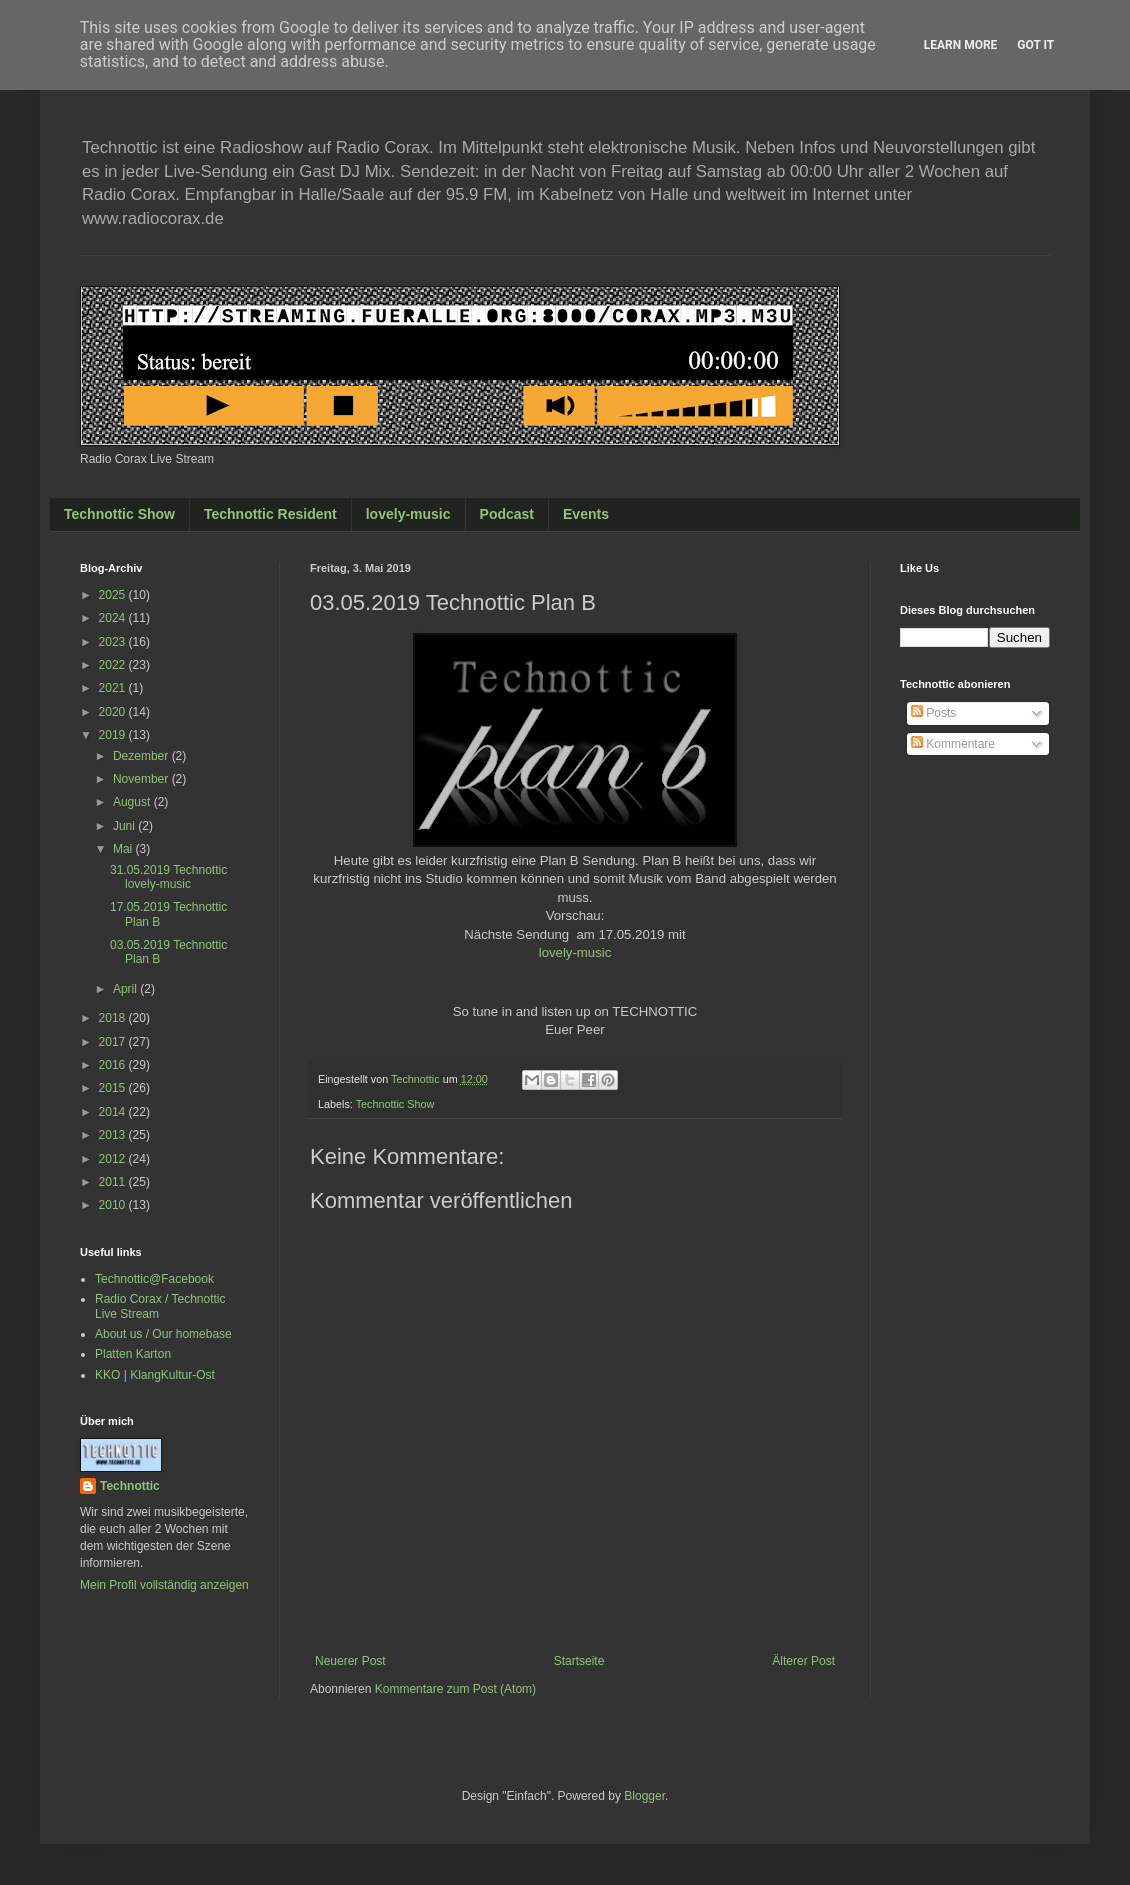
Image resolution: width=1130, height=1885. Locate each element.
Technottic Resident (270, 514)
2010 (114, 1205)
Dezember (142, 756)
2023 (114, 642)
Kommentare (953, 744)
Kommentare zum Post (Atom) (455, 1689)
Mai (124, 849)
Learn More (961, 45)
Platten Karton (133, 1354)
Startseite (579, 1661)
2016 (114, 1065)
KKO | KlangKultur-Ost (155, 1375)
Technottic (130, 1486)
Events (586, 514)
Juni (125, 826)
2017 (114, 1042)
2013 (114, 1135)
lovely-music (408, 514)
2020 (114, 712)
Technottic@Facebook (154, 1279)
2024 (114, 618)
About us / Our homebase (163, 1334)
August (133, 802)
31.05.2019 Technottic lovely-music (168, 877)
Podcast (507, 514)
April (126, 989)
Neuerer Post (350, 1661)
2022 (114, 665)
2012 (114, 1159)
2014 (114, 1112)
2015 (114, 1088)
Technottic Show (119, 514)
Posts (933, 713)
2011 (114, 1182)
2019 (114, 735)
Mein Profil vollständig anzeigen (164, 1585)
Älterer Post (803, 1661)
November (142, 779)
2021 (114, 688)
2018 (114, 1018)
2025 (114, 595)
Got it (1035, 45)
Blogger (644, 1796)
